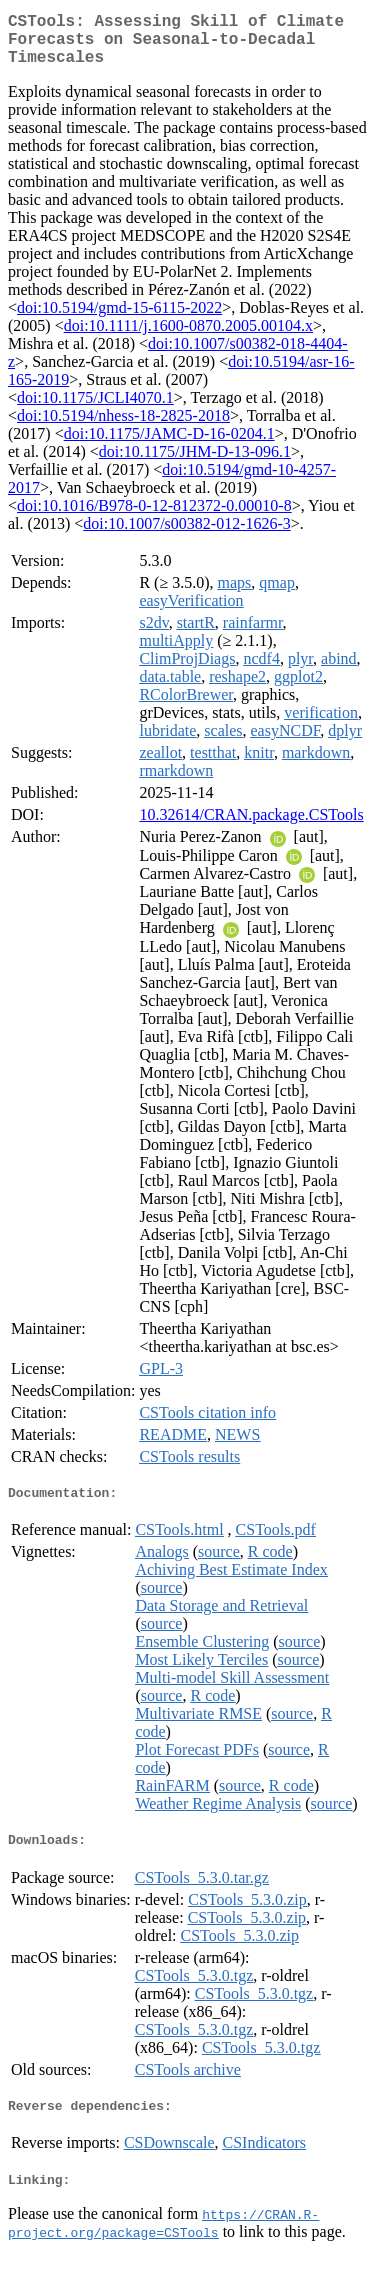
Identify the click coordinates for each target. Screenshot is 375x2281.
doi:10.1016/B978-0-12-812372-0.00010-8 (154, 517)
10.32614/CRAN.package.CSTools (251, 826)
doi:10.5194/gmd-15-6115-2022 (119, 319)
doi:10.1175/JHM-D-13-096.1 (195, 463)
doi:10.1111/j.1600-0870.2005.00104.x (188, 337)
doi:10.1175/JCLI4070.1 (95, 409)
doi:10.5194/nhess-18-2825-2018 (123, 427)
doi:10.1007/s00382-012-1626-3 (187, 535)
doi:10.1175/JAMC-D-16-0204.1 (169, 445)
